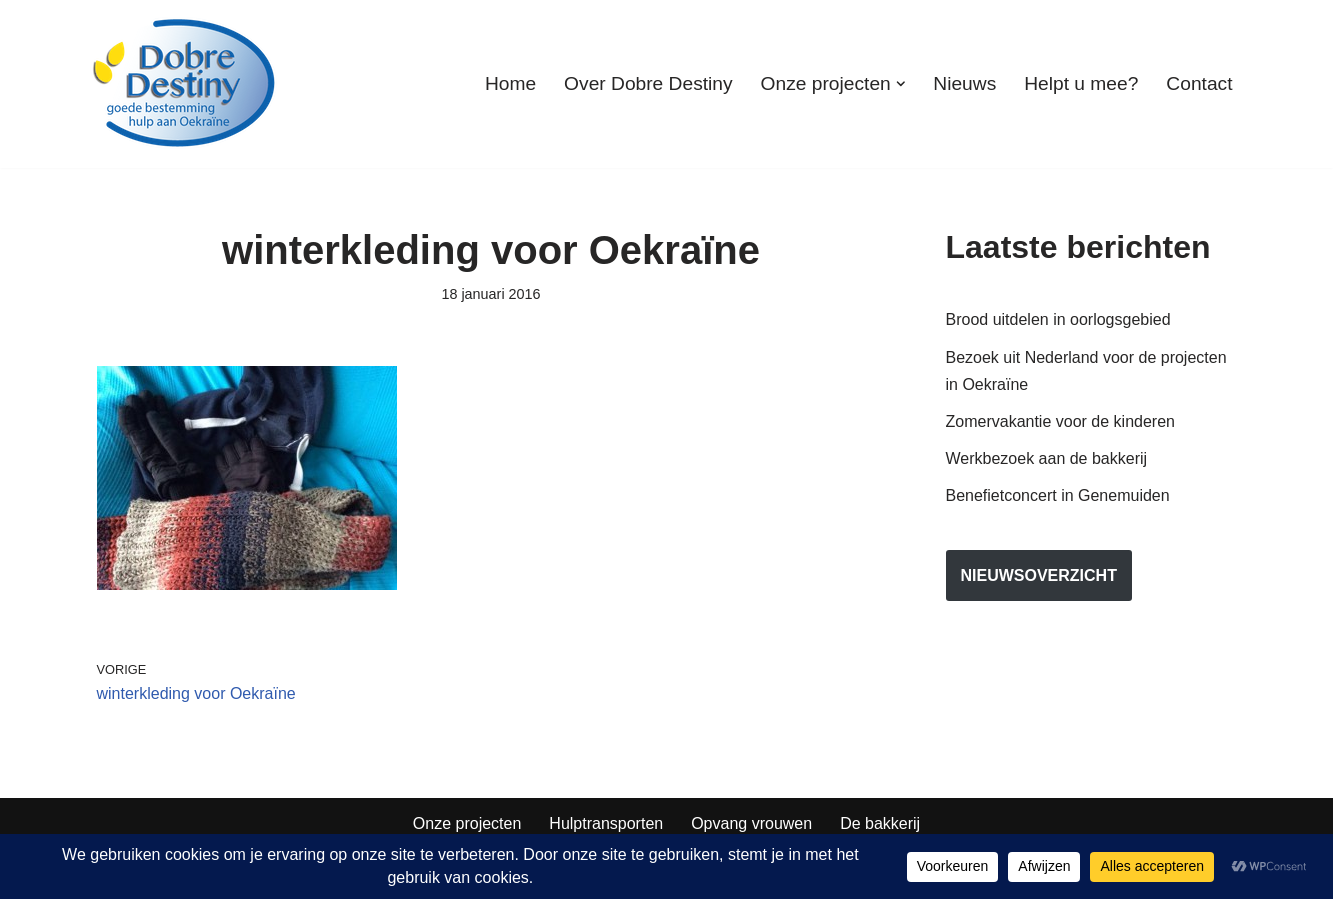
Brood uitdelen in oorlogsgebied (1058, 319)
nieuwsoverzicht (1039, 575)
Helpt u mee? (1081, 83)
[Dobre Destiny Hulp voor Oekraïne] (185, 84)
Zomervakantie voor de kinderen (1060, 421)
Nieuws (964, 83)
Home (510, 83)
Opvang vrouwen (751, 823)
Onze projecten (467, 823)
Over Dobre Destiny (648, 83)
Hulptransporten (606, 823)
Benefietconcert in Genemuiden (1058, 495)
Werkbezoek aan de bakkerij (1047, 458)
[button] (901, 84)
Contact (1199, 83)
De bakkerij (880, 823)
